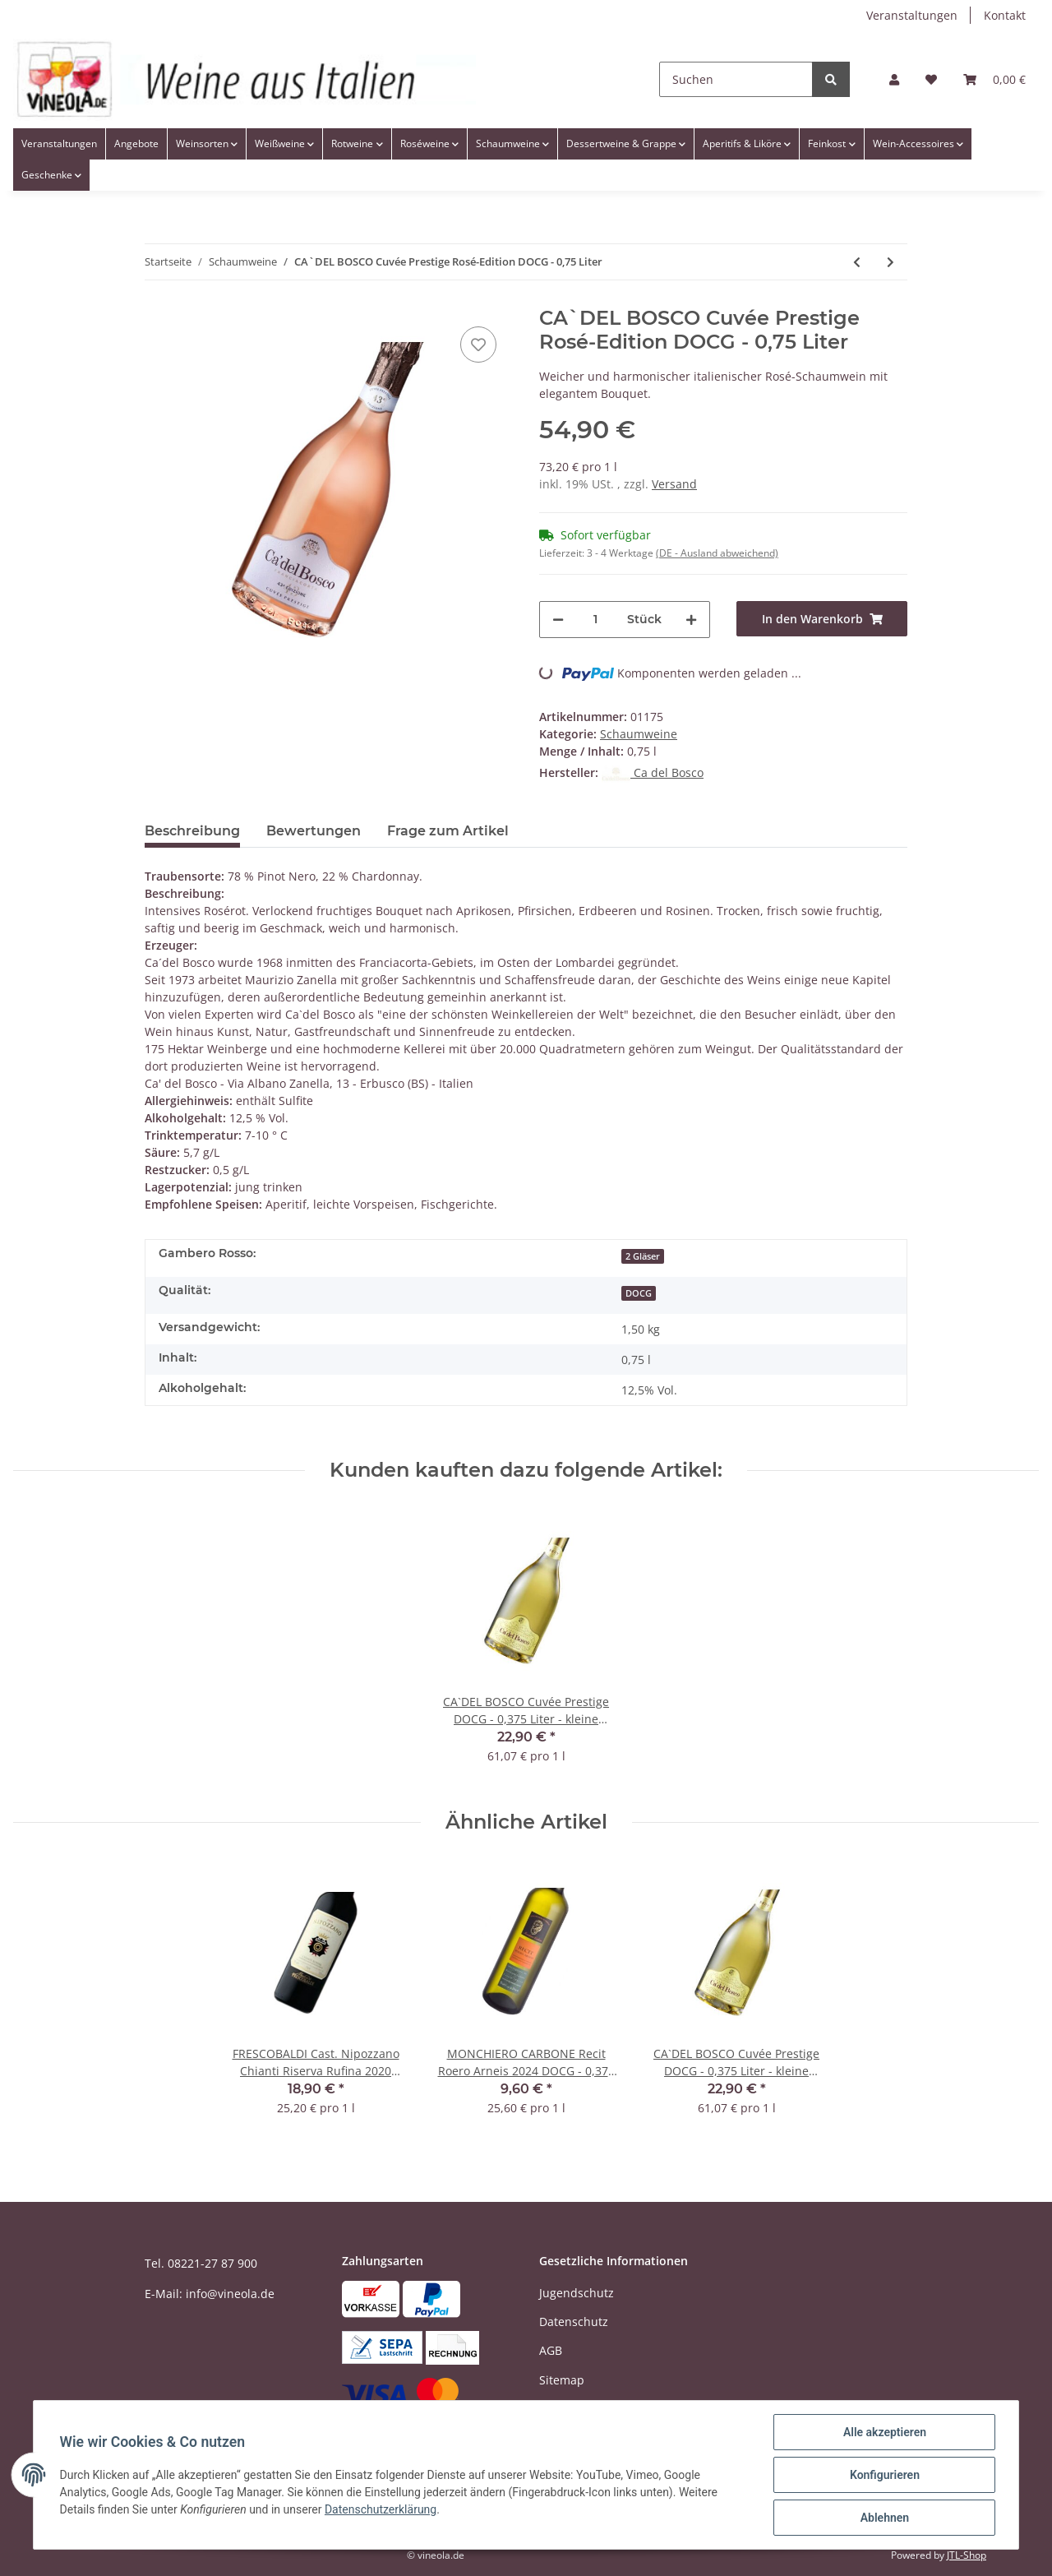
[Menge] (595, 619)
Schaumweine (638, 734)
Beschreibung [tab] (192, 831)
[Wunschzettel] (931, 79)
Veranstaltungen (911, 15)
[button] (894, 79)
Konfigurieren (884, 2474)
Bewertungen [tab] (313, 831)
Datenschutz (573, 2321)
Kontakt (1005, 15)
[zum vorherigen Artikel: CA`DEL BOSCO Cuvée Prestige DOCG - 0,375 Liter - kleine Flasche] (857, 262)
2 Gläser (642, 1256)
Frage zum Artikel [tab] (448, 831)
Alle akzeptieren (883, 2432)
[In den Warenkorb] (821, 618)
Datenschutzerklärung (380, 2509)
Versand (674, 484)
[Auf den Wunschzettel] (478, 344)
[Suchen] (736, 79)
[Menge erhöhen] (691, 619)
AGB (550, 2350)
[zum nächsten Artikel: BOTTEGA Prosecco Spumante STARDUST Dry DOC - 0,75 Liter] (890, 262)
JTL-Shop (966, 2555)
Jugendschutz (576, 2293)
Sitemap (561, 2380)
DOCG (638, 1293)
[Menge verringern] (558, 619)
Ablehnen (884, 2517)
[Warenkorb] (994, 79)
